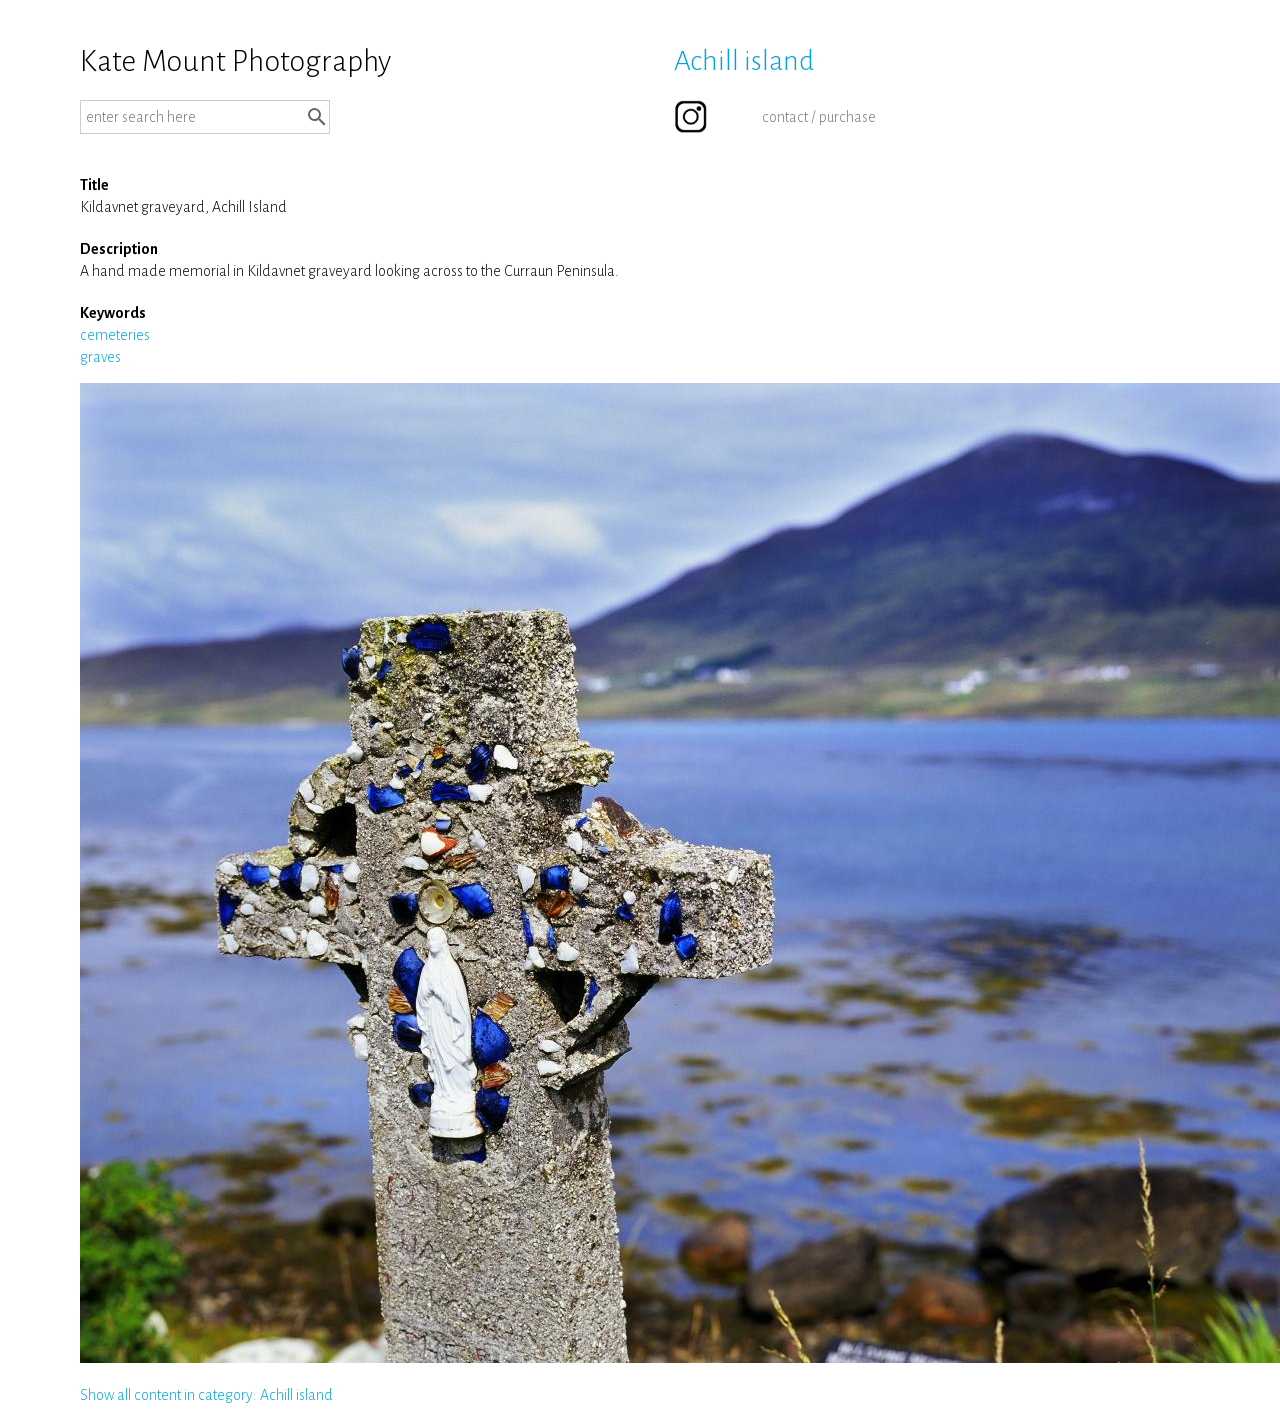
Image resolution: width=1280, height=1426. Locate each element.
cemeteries (115, 335)
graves (100, 357)
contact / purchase (819, 117)
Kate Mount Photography (235, 61)
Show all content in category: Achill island (206, 1395)
